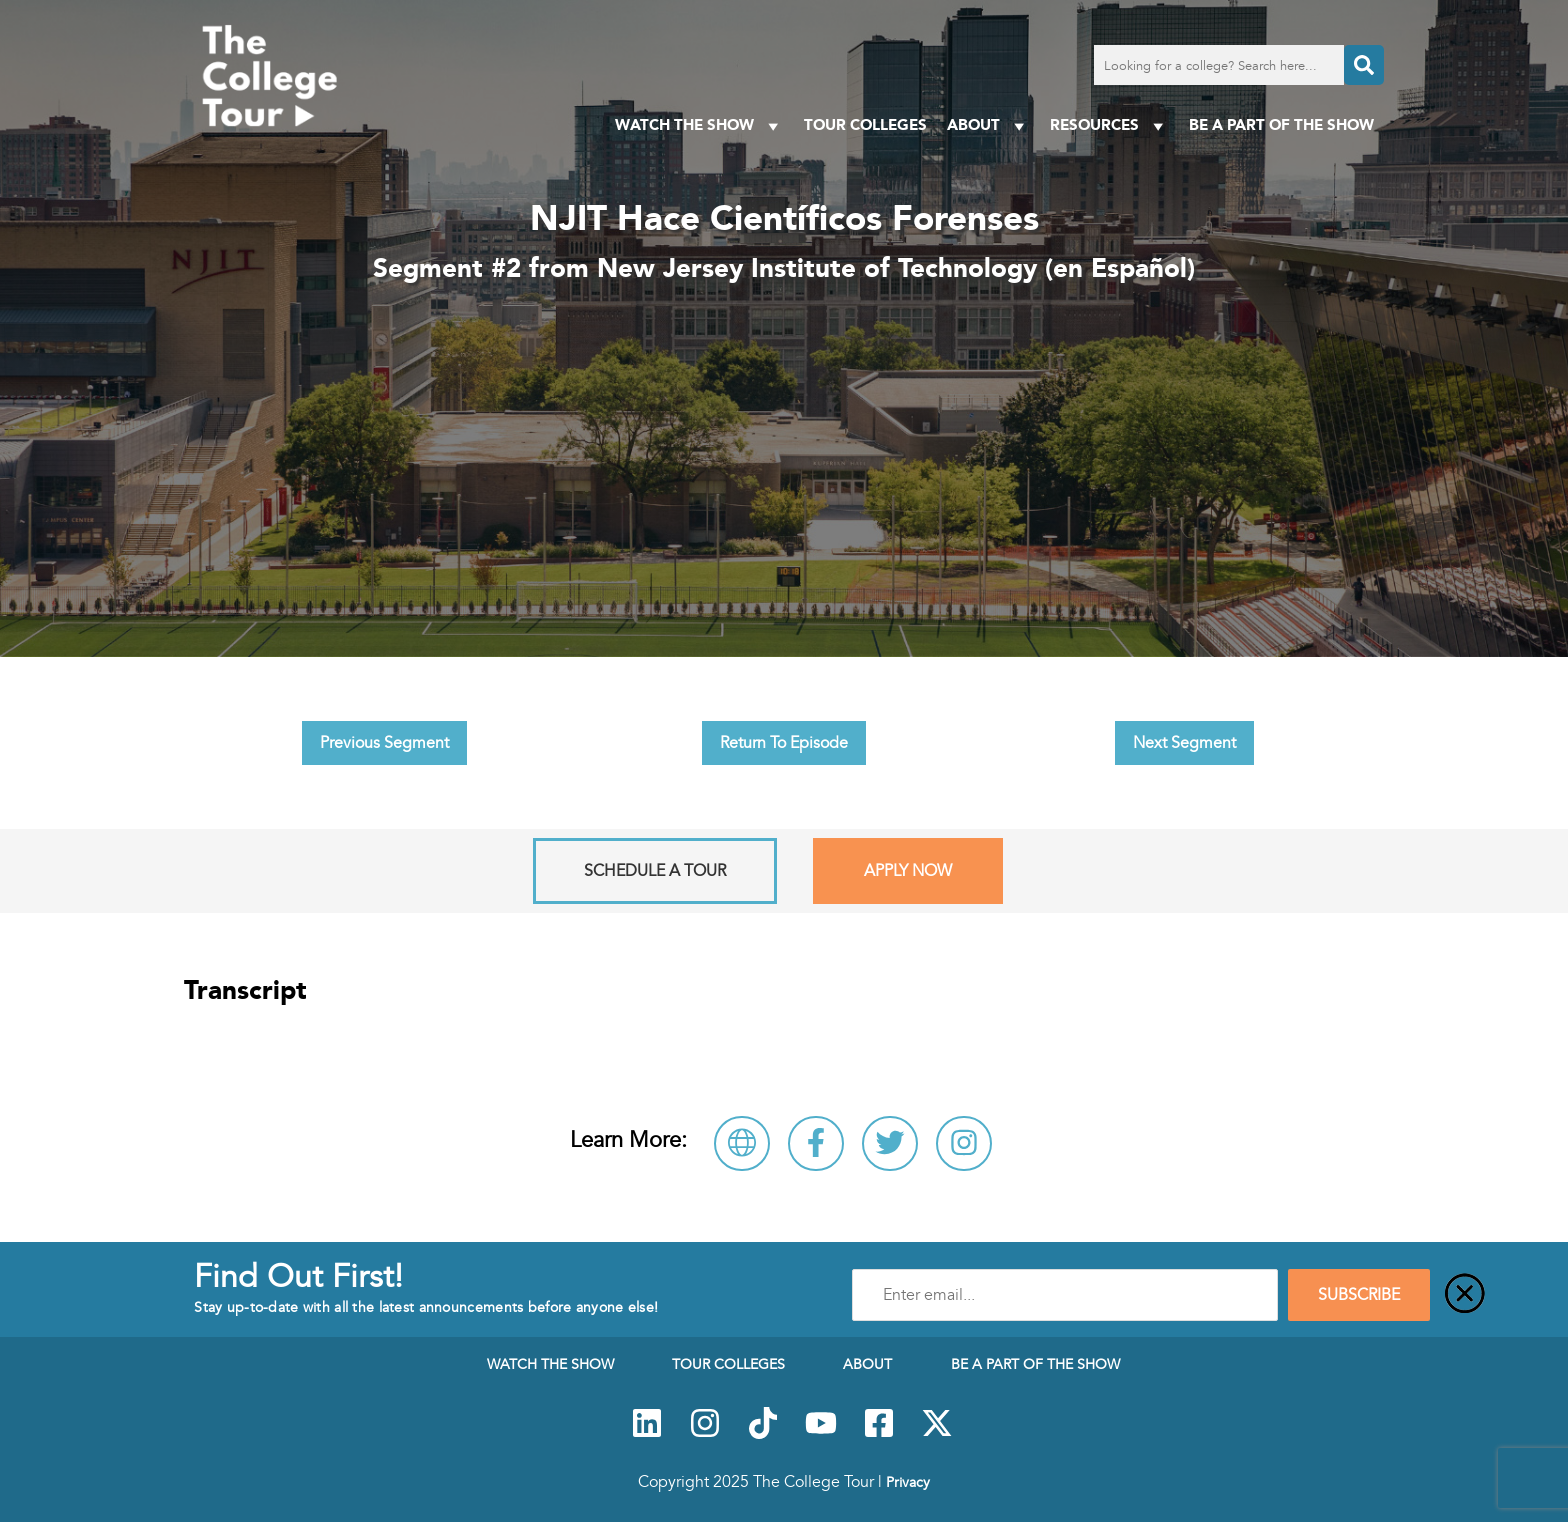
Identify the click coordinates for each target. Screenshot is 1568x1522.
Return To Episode (784, 743)
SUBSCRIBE (1359, 1295)
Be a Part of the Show (1281, 124)
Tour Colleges (865, 124)
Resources (1109, 125)
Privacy (908, 1482)
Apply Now (908, 871)
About (988, 125)
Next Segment (1184, 743)
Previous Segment (384, 743)
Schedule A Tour (655, 871)
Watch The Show (699, 125)
